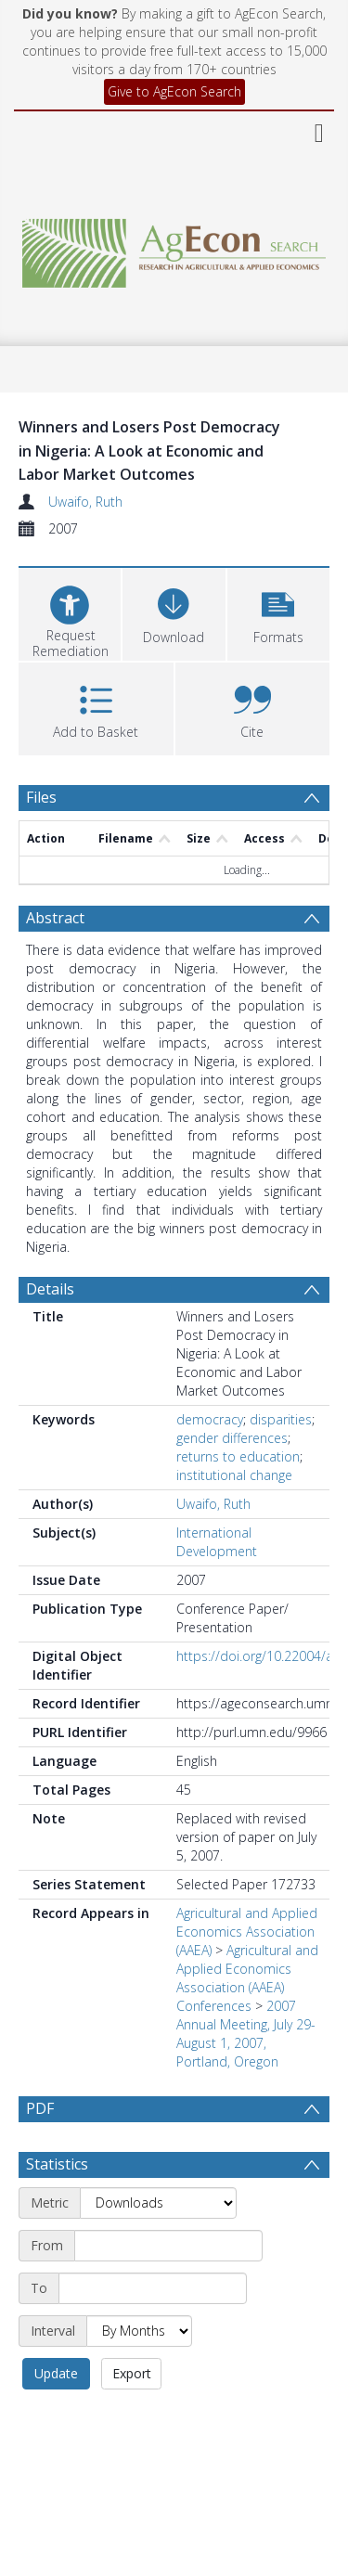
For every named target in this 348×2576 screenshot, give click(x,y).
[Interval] (139, 2331)
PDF (40, 2108)
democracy (209, 1419)
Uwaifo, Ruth (85, 501)
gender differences (232, 1438)
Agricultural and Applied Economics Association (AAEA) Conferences (247, 1978)
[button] (278, 612)
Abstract (55, 918)
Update (56, 2373)
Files (41, 797)
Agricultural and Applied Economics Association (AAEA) (246, 1931)
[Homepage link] (174, 248)
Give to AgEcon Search (174, 91)
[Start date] (168, 2245)
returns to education (238, 1456)
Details (50, 1289)
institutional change (234, 1475)
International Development (216, 1542)
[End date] (152, 2288)
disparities (281, 1419)
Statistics (57, 2164)
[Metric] (158, 2203)
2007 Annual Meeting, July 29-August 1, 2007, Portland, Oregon (246, 2033)
